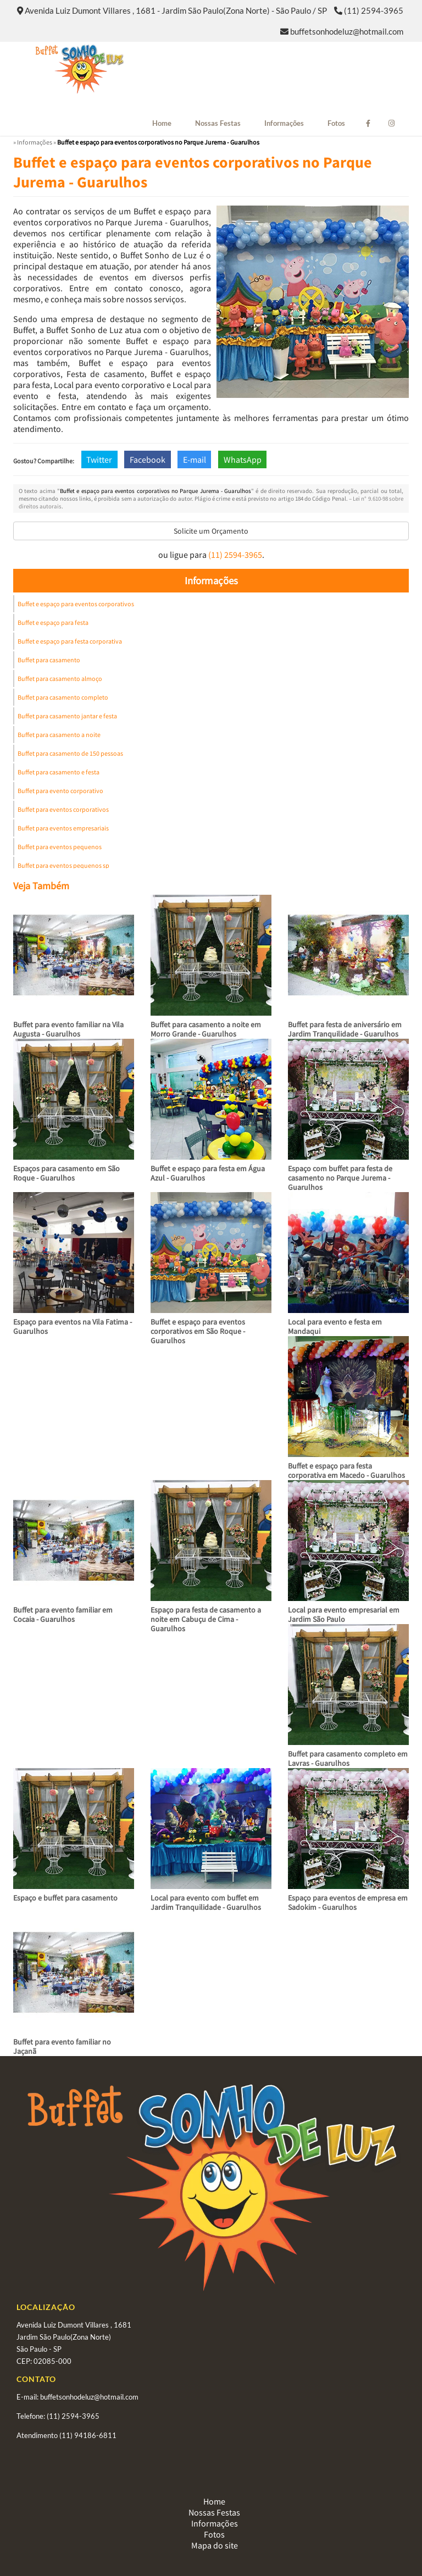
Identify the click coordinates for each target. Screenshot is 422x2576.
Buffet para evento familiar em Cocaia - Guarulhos (63, 1614)
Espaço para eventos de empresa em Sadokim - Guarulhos (348, 1902)
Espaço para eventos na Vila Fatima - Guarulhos (72, 1326)
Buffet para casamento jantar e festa (67, 716)
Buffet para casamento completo (63, 697)
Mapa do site (214, 2545)
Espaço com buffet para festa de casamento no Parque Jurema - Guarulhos (340, 1178)
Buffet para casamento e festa (58, 772)
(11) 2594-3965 (373, 10)
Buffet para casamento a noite (59, 734)
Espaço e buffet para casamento (65, 1898)
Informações (284, 123)
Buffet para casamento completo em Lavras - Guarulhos (348, 1758)
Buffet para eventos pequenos (60, 847)
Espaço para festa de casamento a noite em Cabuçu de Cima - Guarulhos (206, 1619)
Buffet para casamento (49, 660)
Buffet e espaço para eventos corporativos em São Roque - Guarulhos (198, 1331)
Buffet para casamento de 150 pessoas (70, 753)
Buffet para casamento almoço (60, 678)
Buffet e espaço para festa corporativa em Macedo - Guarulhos (346, 1470)
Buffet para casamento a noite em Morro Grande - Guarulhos (206, 1029)
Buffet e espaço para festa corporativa (70, 641)
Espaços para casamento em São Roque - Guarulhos (66, 1173)
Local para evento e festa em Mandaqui (335, 1326)
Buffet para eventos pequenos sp (63, 865)
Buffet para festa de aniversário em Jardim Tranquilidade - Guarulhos (345, 1029)
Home (161, 123)
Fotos (336, 123)
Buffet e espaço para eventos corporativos (76, 604)
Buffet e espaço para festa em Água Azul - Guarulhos (208, 1173)
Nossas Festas (218, 123)
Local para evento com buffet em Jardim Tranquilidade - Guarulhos (206, 1902)
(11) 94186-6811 (87, 2435)
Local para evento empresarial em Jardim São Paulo (343, 1614)
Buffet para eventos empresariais (63, 828)
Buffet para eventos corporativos (63, 809)
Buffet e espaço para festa (53, 622)
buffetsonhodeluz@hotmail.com (346, 31)
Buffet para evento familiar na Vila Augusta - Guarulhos (68, 1029)
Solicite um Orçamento (211, 531)
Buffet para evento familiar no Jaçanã (62, 2046)
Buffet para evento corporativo (60, 790)
